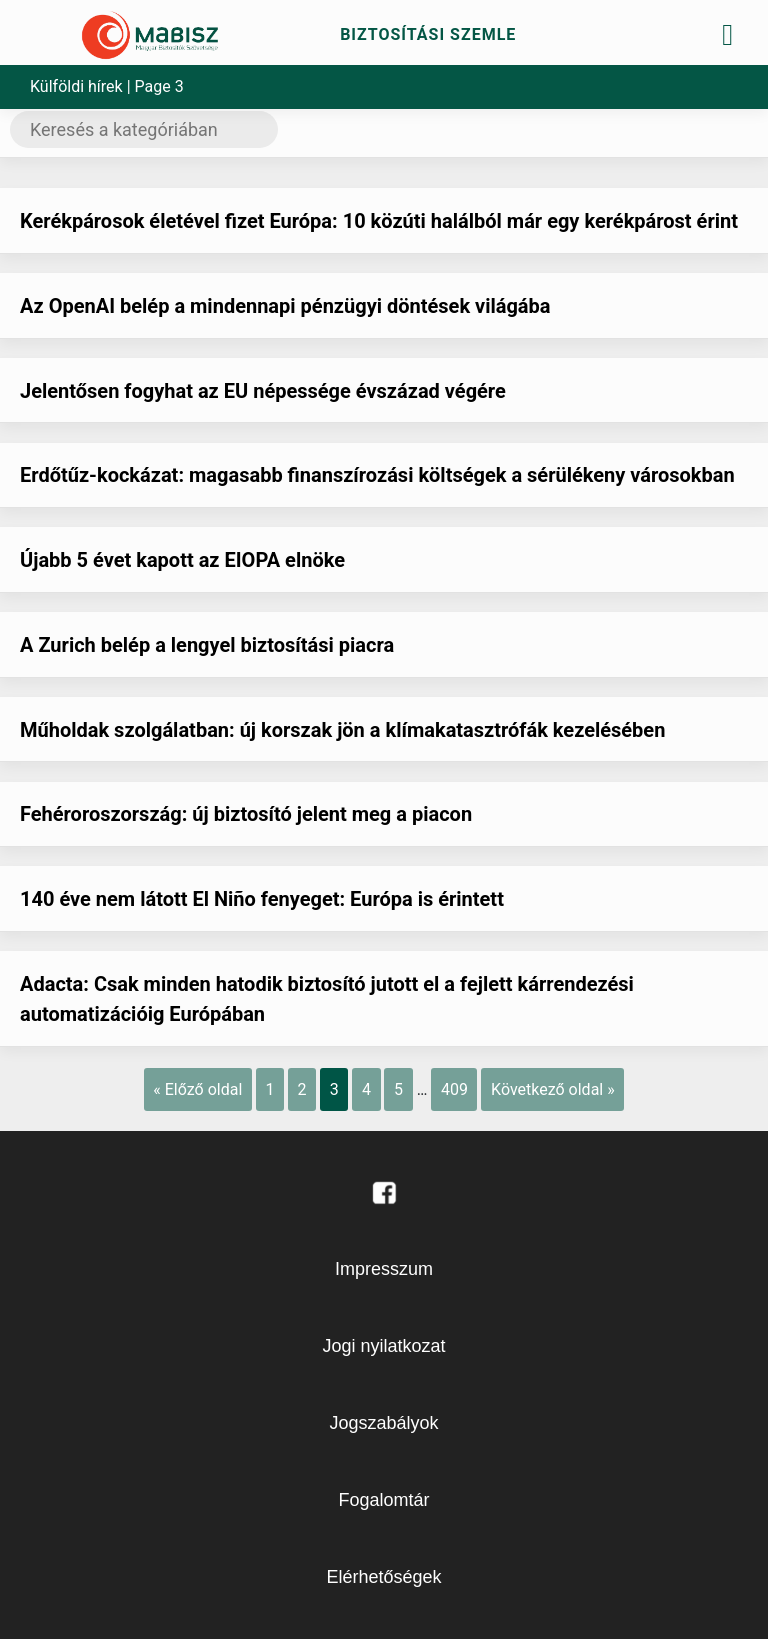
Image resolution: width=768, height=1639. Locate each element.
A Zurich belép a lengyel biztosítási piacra (207, 645)
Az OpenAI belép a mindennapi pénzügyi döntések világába (285, 306)
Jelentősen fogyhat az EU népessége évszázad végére (263, 391)
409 (454, 1089)
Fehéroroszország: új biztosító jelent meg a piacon (246, 814)
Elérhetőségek (383, 1577)
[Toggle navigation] (728, 35)
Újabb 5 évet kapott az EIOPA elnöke (182, 560)
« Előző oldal (197, 1089)
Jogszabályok (383, 1423)
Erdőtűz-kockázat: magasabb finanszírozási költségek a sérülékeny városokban (377, 475)
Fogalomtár (383, 1500)
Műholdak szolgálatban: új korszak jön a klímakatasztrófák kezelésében (342, 730)
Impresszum (384, 1269)
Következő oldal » (553, 1089)
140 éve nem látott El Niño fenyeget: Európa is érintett (262, 899)
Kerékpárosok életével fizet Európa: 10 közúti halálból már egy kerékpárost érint (379, 221)
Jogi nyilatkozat (383, 1346)
